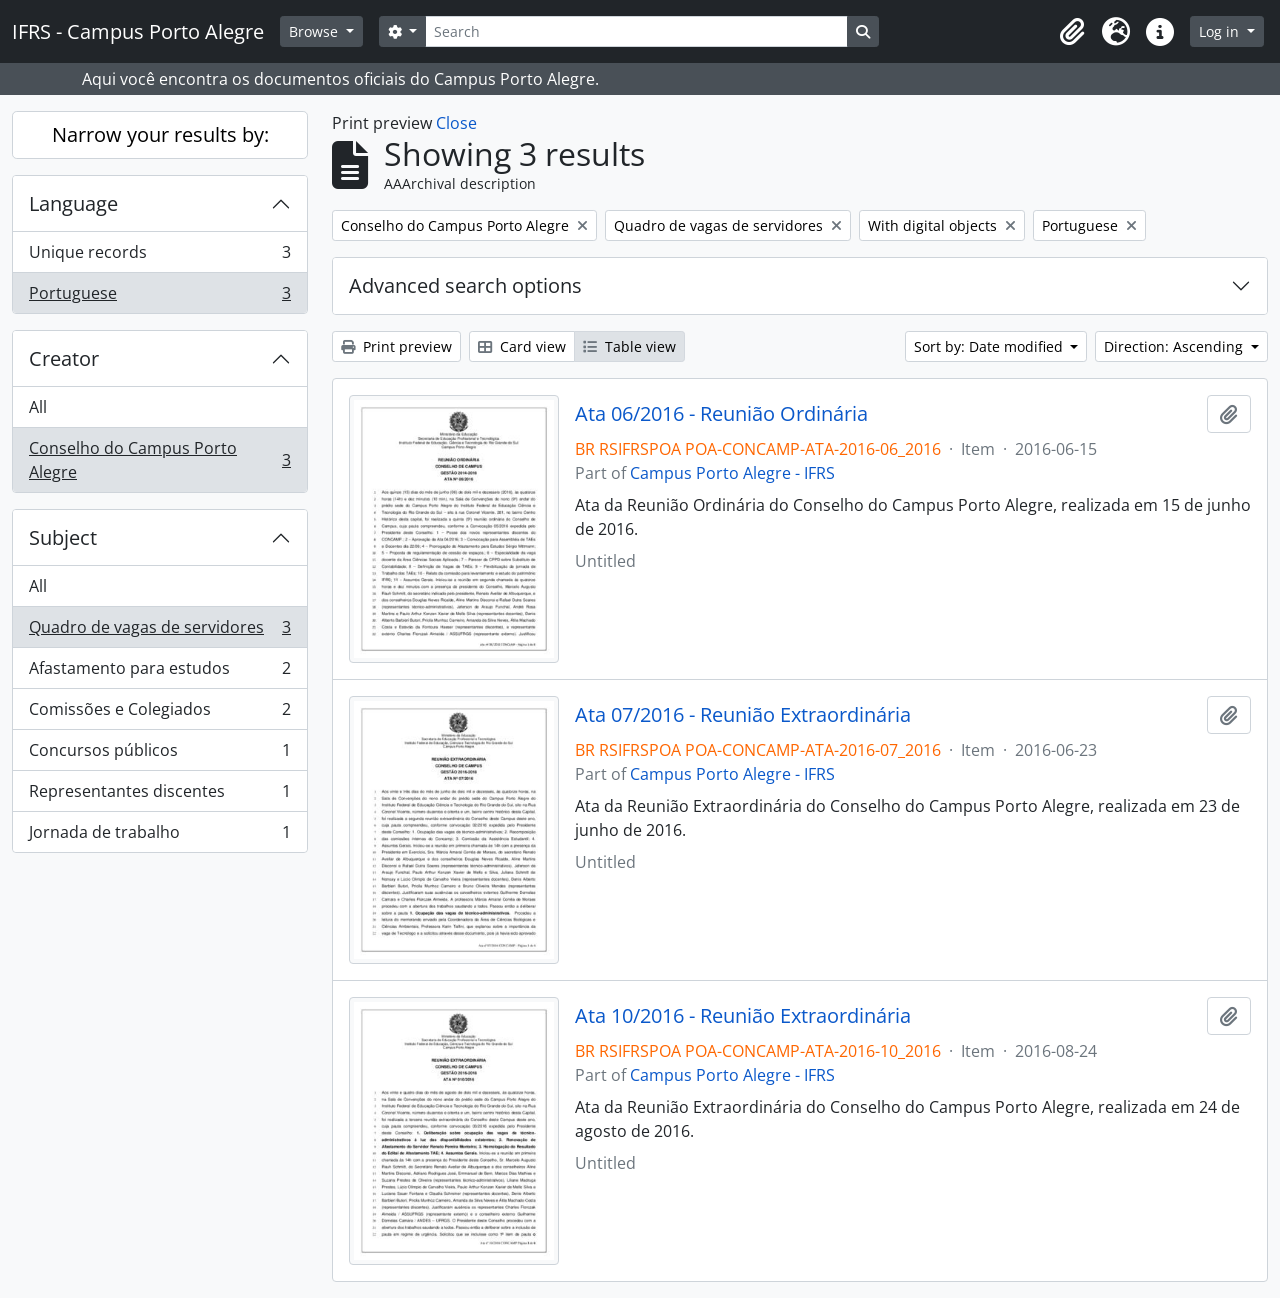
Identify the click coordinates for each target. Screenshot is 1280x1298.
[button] (1072, 32)
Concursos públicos (159, 754)
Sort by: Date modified (990, 346)
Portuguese (159, 297)
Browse (315, 31)
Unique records (159, 256)
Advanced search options (465, 285)
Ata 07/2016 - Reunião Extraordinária (743, 715)
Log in (1221, 31)
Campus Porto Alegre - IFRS (732, 473)
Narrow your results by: (160, 134)
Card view (522, 346)
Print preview (396, 346)
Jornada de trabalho (159, 836)
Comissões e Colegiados (159, 713)
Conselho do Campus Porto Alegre (159, 460)
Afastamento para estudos (159, 672)
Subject (63, 537)
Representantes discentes (159, 795)
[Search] (636, 31)
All (38, 407)
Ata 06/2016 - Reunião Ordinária (721, 414)
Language (73, 203)
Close (456, 123)
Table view (629, 346)
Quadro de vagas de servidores (159, 631)
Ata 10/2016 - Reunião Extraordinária (743, 1016)
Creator (64, 358)
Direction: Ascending (1175, 346)
